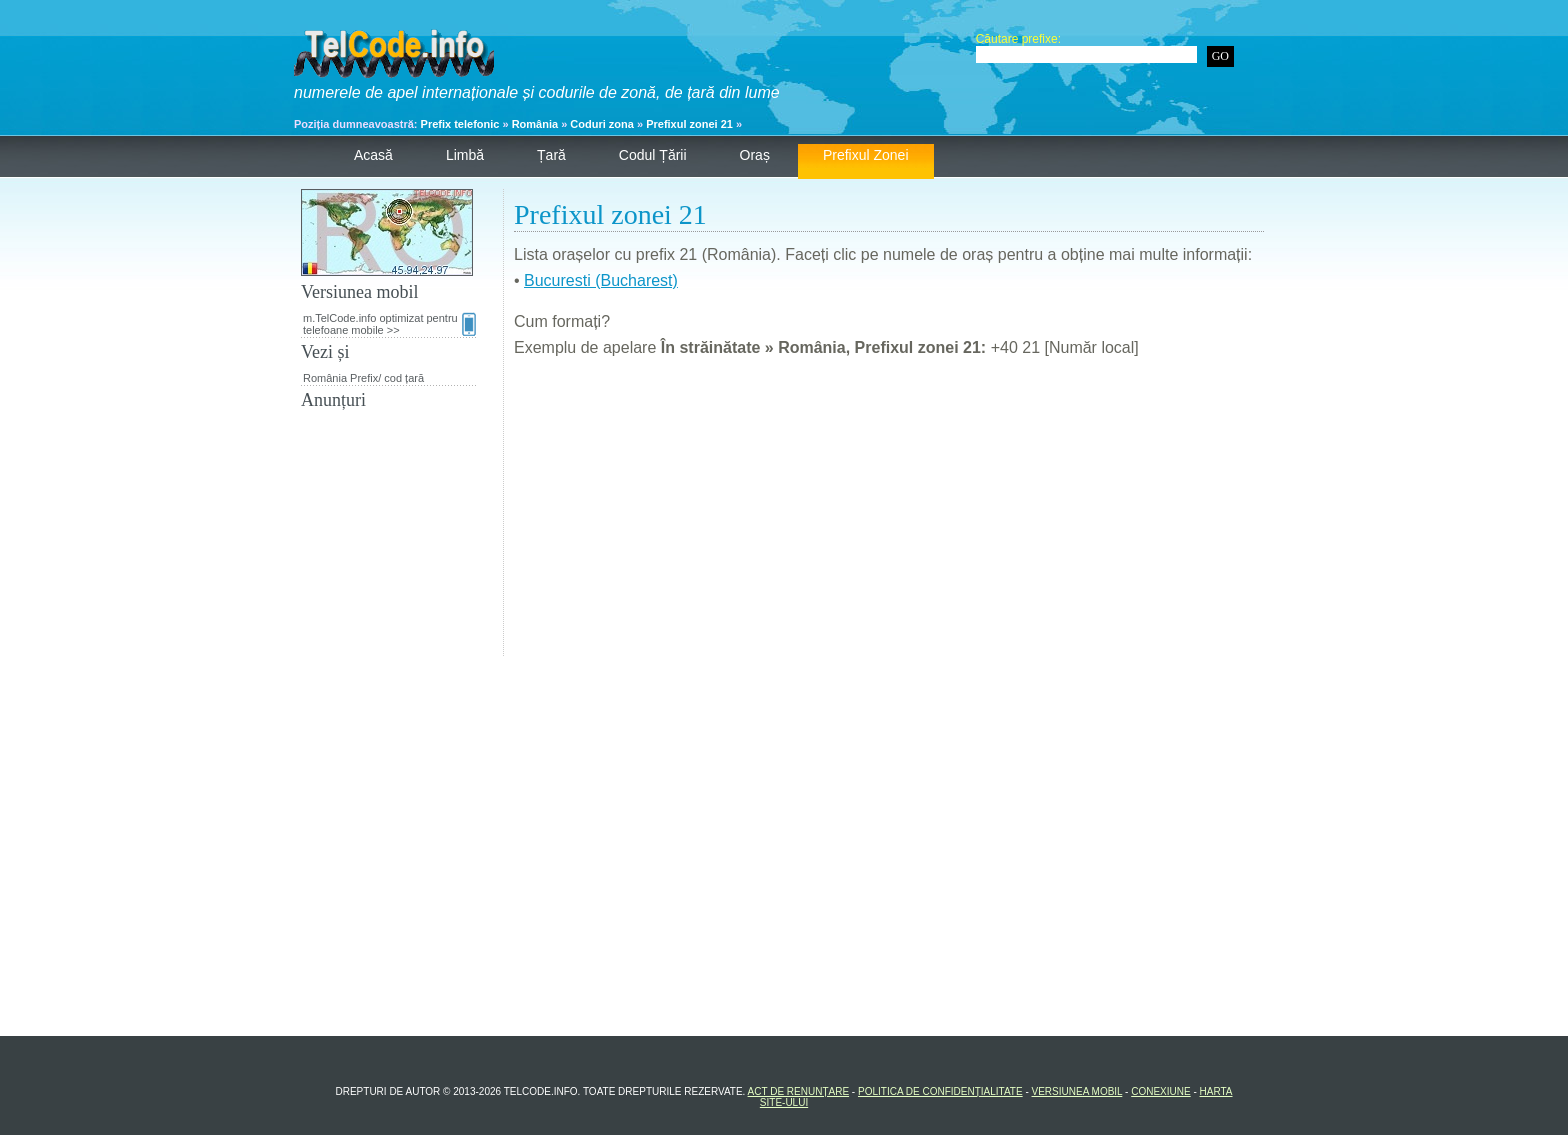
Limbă (465, 155)
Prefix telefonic (460, 124)
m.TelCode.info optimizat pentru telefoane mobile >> (389, 324)
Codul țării (653, 155)
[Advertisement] (889, 516)
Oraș (755, 155)
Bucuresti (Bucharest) (601, 280)
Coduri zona (602, 124)
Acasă (373, 155)
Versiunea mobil (1077, 1091)
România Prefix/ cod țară (363, 378)
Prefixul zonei (866, 155)
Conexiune (1160, 1091)
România (535, 124)
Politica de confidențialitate (940, 1091)
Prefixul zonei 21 (689, 124)
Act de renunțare (799, 1091)
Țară (551, 155)
